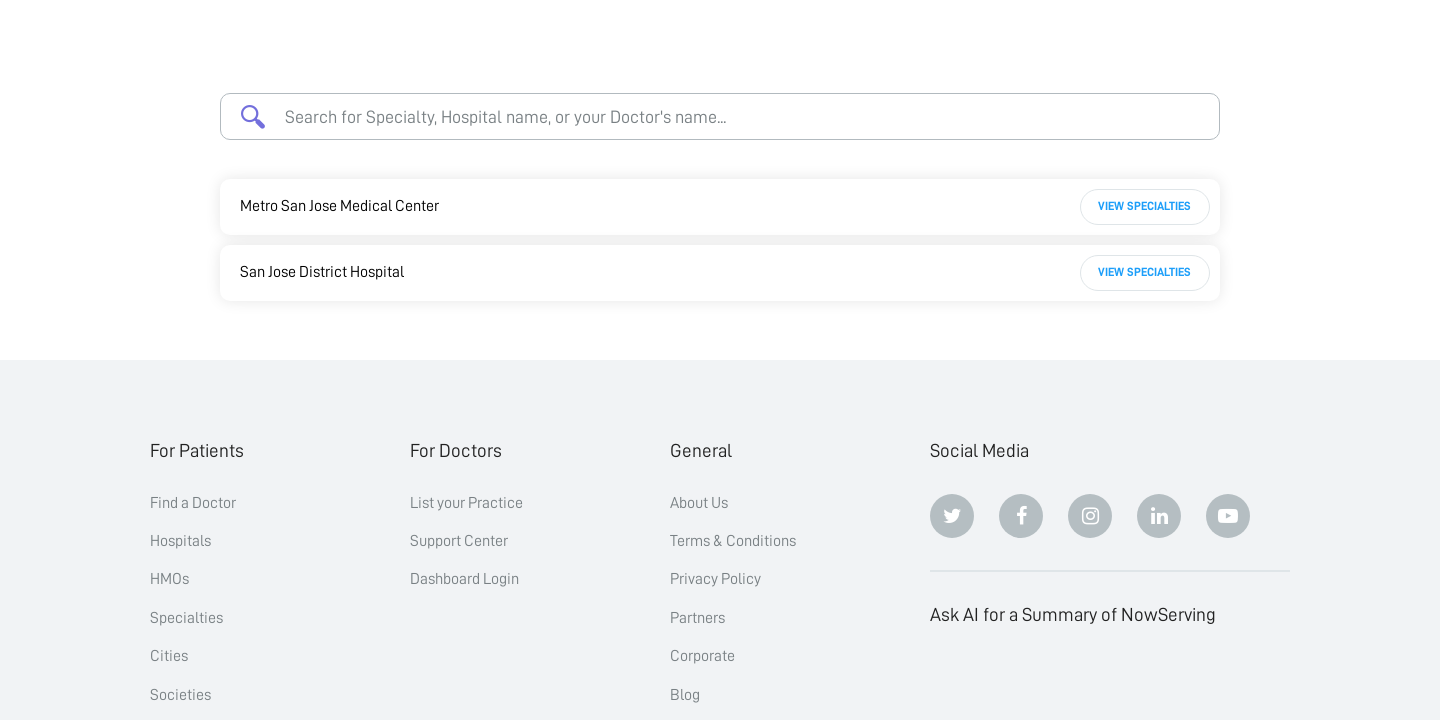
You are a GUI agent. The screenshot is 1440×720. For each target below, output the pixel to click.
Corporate (702, 656)
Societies (180, 695)
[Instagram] (1090, 516)
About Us (699, 503)
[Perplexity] (1090, 679)
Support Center (459, 541)
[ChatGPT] (952, 679)
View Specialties (1144, 206)
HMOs (169, 579)
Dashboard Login (464, 579)
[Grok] (1228, 679)
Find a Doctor (193, 503)
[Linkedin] (1159, 516)
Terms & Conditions (733, 541)
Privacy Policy (715, 579)
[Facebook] (1021, 516)
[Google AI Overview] (1159, 679)
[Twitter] (952, 516)
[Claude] (1021, 679)
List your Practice (466, 503)
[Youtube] (1228, 516)
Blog (685, 695)
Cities (169, 656)
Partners (697, 618)
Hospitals (180, 541)
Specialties (186, 618)
